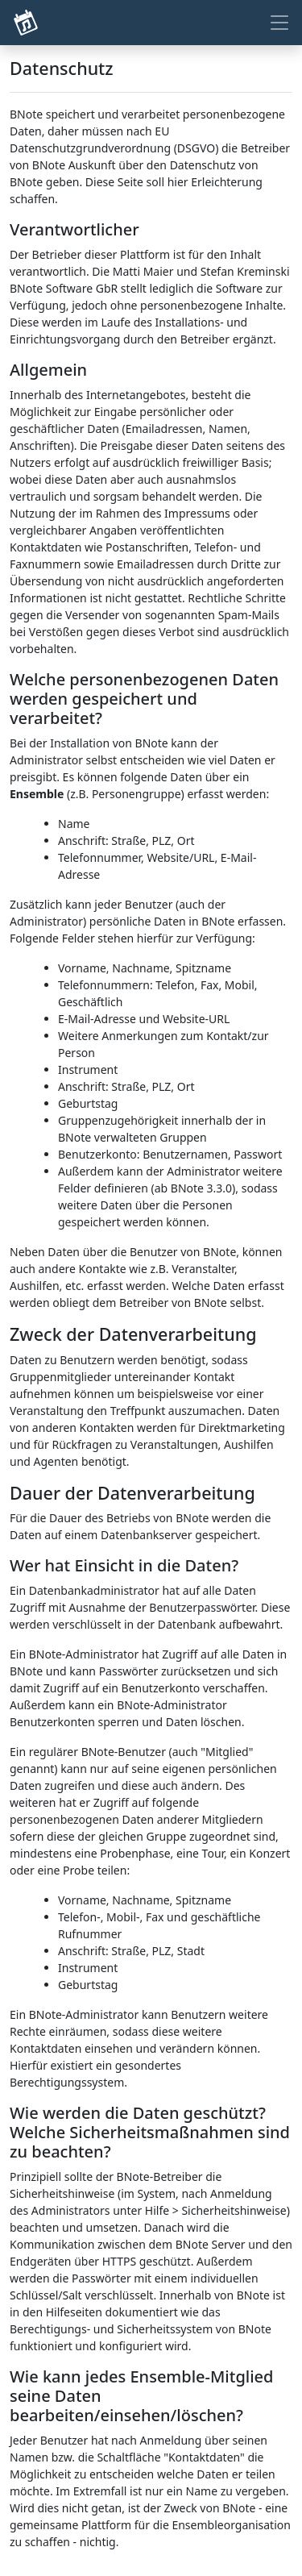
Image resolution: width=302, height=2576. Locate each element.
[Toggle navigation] (279, 22)
